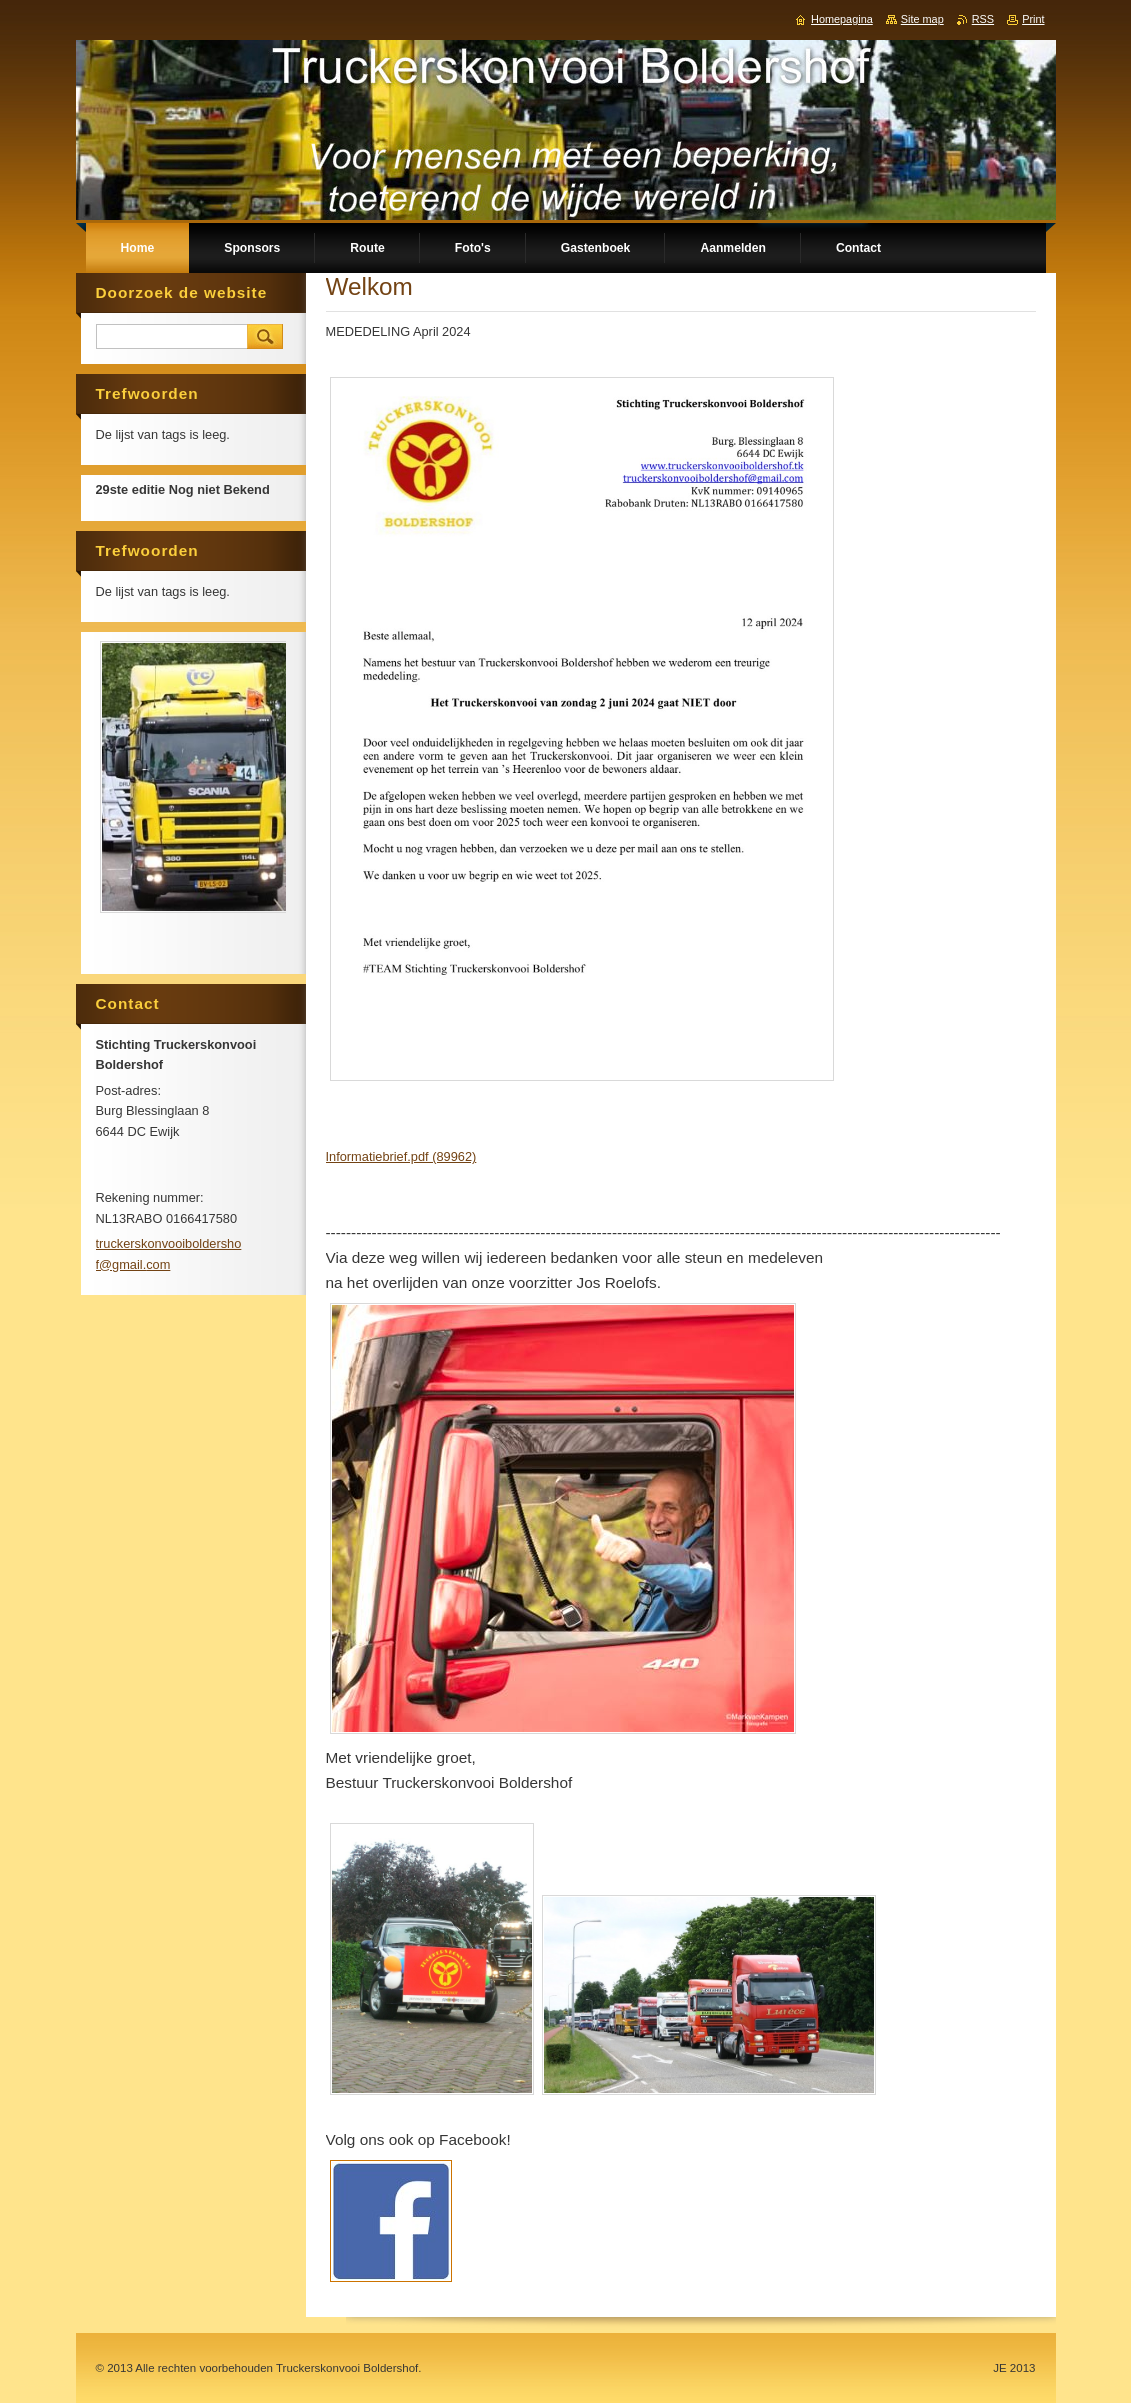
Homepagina (842, 19)
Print (1033, 19)
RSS (983, 19)
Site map (922, 19)
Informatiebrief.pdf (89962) (401, 1156)
